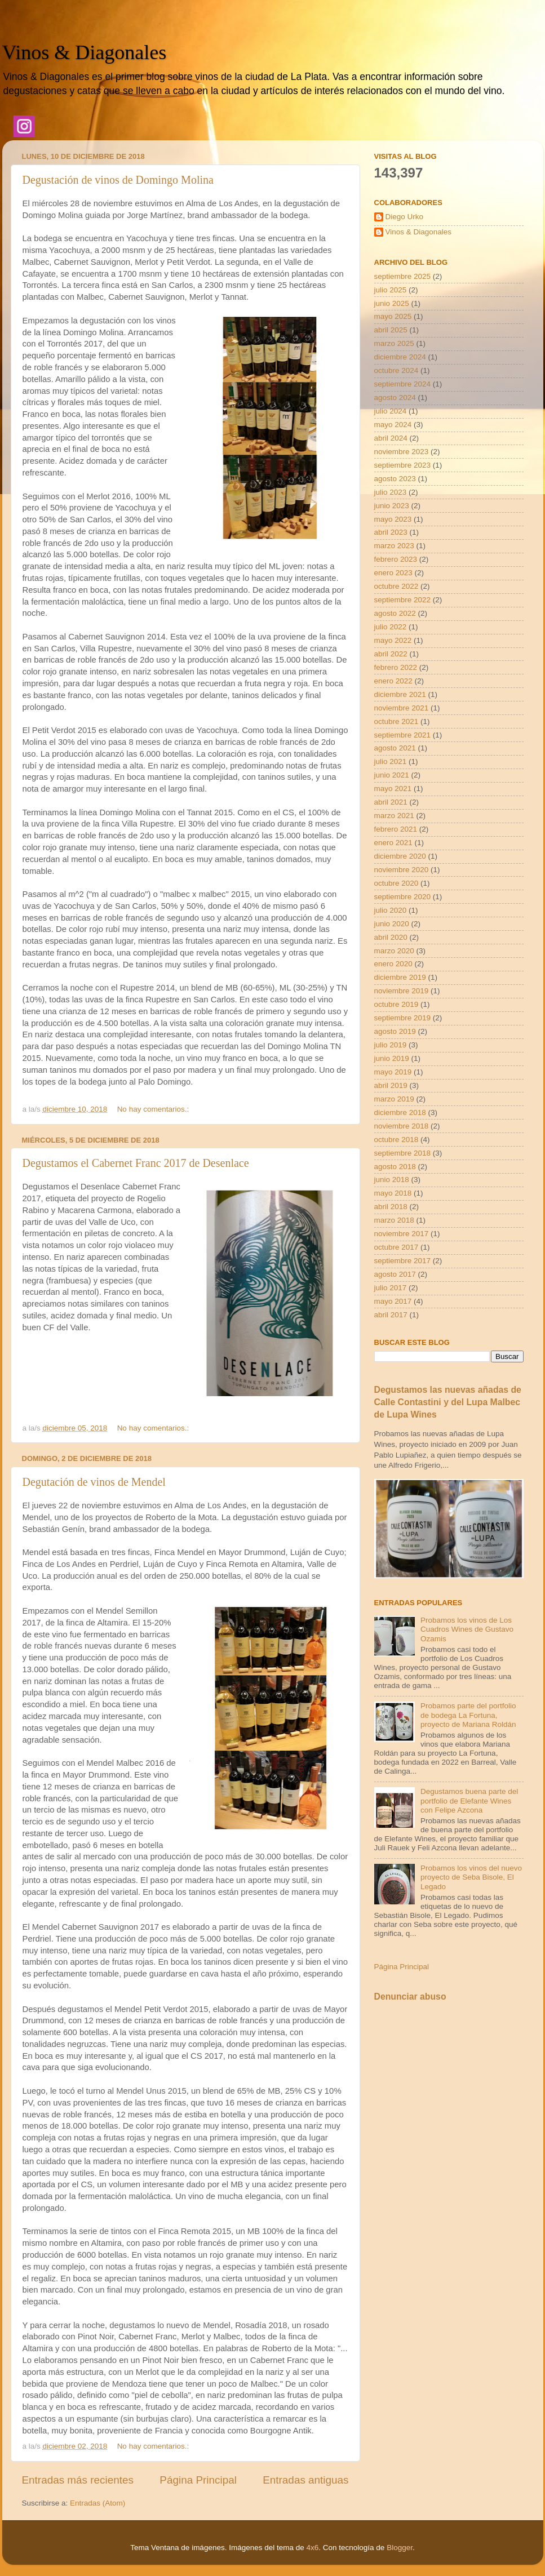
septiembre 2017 (402, 1260)
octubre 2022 (396, 586)
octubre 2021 (396, 721)
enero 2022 (393, 681)
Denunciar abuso (410, 1996)
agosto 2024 (395, 397)
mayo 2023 (393, 519)
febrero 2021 (396, 829)
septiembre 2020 (402, 896)
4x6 (313, 2547)
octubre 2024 (396, 370)
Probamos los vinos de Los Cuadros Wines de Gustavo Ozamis (466, 1629)
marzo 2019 (394, 1099)
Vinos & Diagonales (84, 52)
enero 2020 (393, 964)
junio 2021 (391, 775)
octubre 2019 (396, 1004)
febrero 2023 (396, 559)
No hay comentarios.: (154, 1109)
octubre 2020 (396, 883)
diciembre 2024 (400, 357)
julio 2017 (390, 1287)
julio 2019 (390, 1045)
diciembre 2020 (400, 856)
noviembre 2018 (401, 1126)
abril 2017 (390, 1315)
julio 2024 (390, 411)
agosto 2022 (395, 613)
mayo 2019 (393, 1072)
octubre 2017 (396, 1247)
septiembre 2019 (402, 1018)
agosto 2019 (395, 1031)
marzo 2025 (394, 343)
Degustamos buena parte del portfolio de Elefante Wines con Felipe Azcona (469, 1800)
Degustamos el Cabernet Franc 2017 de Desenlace (136, 1163)
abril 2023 (390, 532)
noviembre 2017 (401, 1233)
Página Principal (198, 2480)
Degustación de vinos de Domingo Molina (118, 180)
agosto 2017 (395, 1274)
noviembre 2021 (401, 708)
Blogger (400, 2547)
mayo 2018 (393, 1193)
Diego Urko (405, 216)
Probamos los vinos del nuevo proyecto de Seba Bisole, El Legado (471, 1877)
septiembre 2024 (402, 384)
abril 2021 (390, 802)
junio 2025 (391, 303)
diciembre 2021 (400, 694)
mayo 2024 (393, 424)
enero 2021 (393, 842)
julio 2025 (390, 290)
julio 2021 (390, 761)
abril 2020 (390, 937)
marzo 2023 (394, 545)
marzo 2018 (394, 1220)
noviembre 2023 (401, 451)
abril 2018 (390, 1206)
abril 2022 (390, 654)
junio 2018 (391, 1179)
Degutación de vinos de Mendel (94, 1482)
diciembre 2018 (400, 1112)
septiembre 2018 (402, 1153)
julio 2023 (390, 492)
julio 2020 (390, 910)
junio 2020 (391, 924)
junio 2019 (391, 1058)
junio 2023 (391, 505)
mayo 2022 (393, 640)
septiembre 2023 (402, 465)
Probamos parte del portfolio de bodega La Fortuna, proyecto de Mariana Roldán (468, 1715)
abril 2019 (390, 1085)
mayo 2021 (393, 788)
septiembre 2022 (402, 600)
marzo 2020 (394, 951)
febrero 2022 (396, 667)
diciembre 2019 (400, 977)
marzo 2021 (394, 815)
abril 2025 (390, 330)
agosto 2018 (395, 1166)
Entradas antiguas (305, 2480)
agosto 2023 (395, 478)
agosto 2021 (395, 748)
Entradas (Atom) (97, 2503)
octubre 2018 (396, 1139)
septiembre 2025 (402, 276)
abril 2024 (390, 438)
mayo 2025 (393, 316)
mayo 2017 (393, 1301)
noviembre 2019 (401, 991)
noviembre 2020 (401, 869)
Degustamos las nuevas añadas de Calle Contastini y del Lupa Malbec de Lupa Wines (447, 1402)
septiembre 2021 (402, 735)
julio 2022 (390, 627)
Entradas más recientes (78, 2480)
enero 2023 (393, 573)
